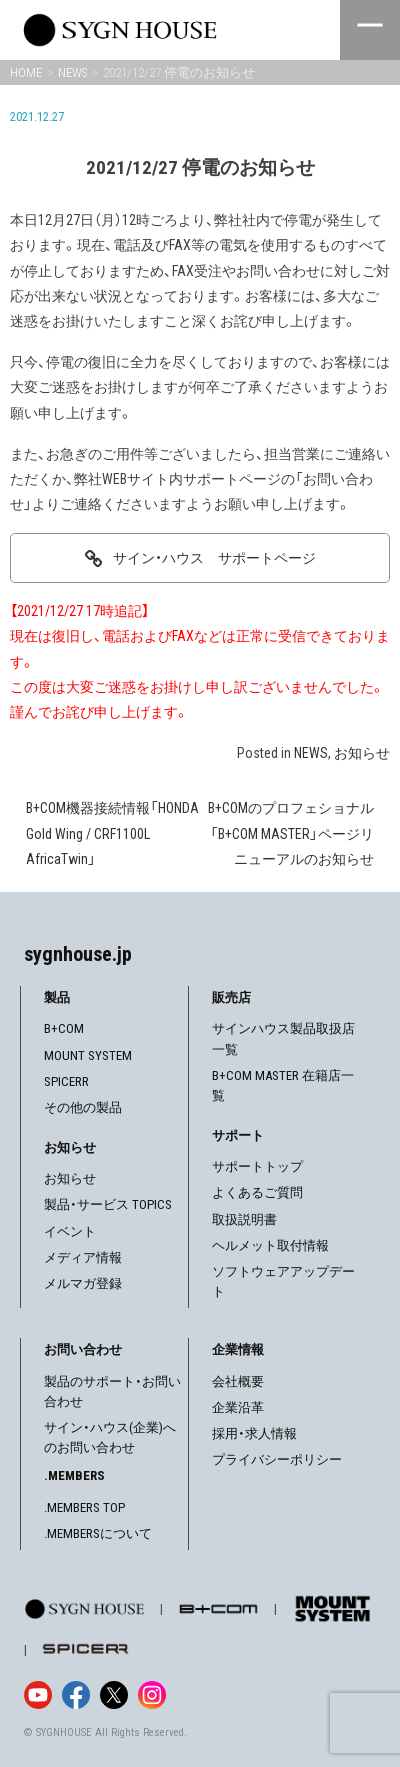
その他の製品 (83, 1107)
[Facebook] (76, 1695)
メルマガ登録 (83, 1283)
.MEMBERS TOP (84, 1507)
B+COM (64, 1028)
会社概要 (238, 1381)
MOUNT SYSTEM (88, 1055)
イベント (70, 1231)
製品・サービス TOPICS (108, 1204)
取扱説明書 (244, 1219)
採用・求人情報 (254, 1433)
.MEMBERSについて (98, 1533)
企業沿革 (238, 1407)
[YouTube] (38, 1695)
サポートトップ (257, 1166)
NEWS (311, 753)
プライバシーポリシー (277, 1459)
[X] (114, 1695)
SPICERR (66, 1081)
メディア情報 (83, 1257)
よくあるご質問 (257, 1192)
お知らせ (362, 753)
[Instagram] (152, 1695)
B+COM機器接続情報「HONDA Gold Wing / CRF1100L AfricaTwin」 (112, 833)
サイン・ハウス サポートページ (214, 558)
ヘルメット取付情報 (270, 1245)
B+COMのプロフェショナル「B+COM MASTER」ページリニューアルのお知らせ (291, 833)
